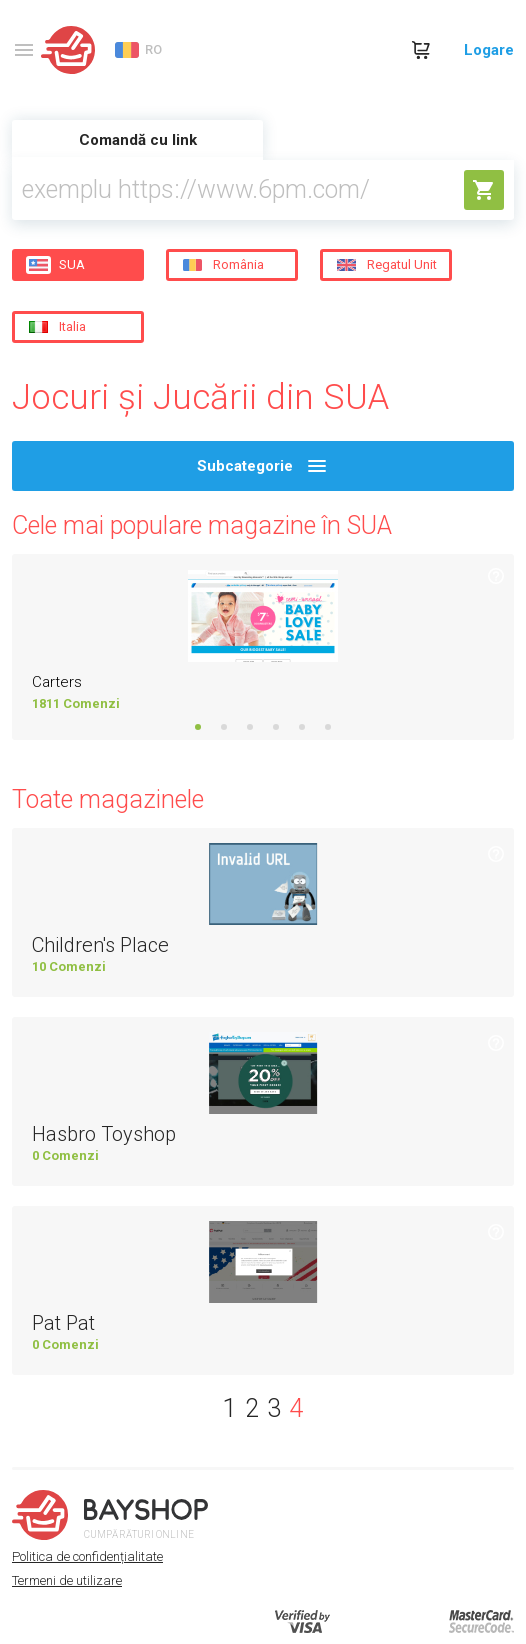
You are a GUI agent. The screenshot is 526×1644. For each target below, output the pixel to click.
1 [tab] (198, 727)
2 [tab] (224, 727)
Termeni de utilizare (67, 1580)
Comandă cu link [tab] (138, 140)
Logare (489, 50)
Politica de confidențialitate (87, 1556)
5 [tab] (302, 727)
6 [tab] (328, 727)
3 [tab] (250, 727)
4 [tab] (276, 727)
